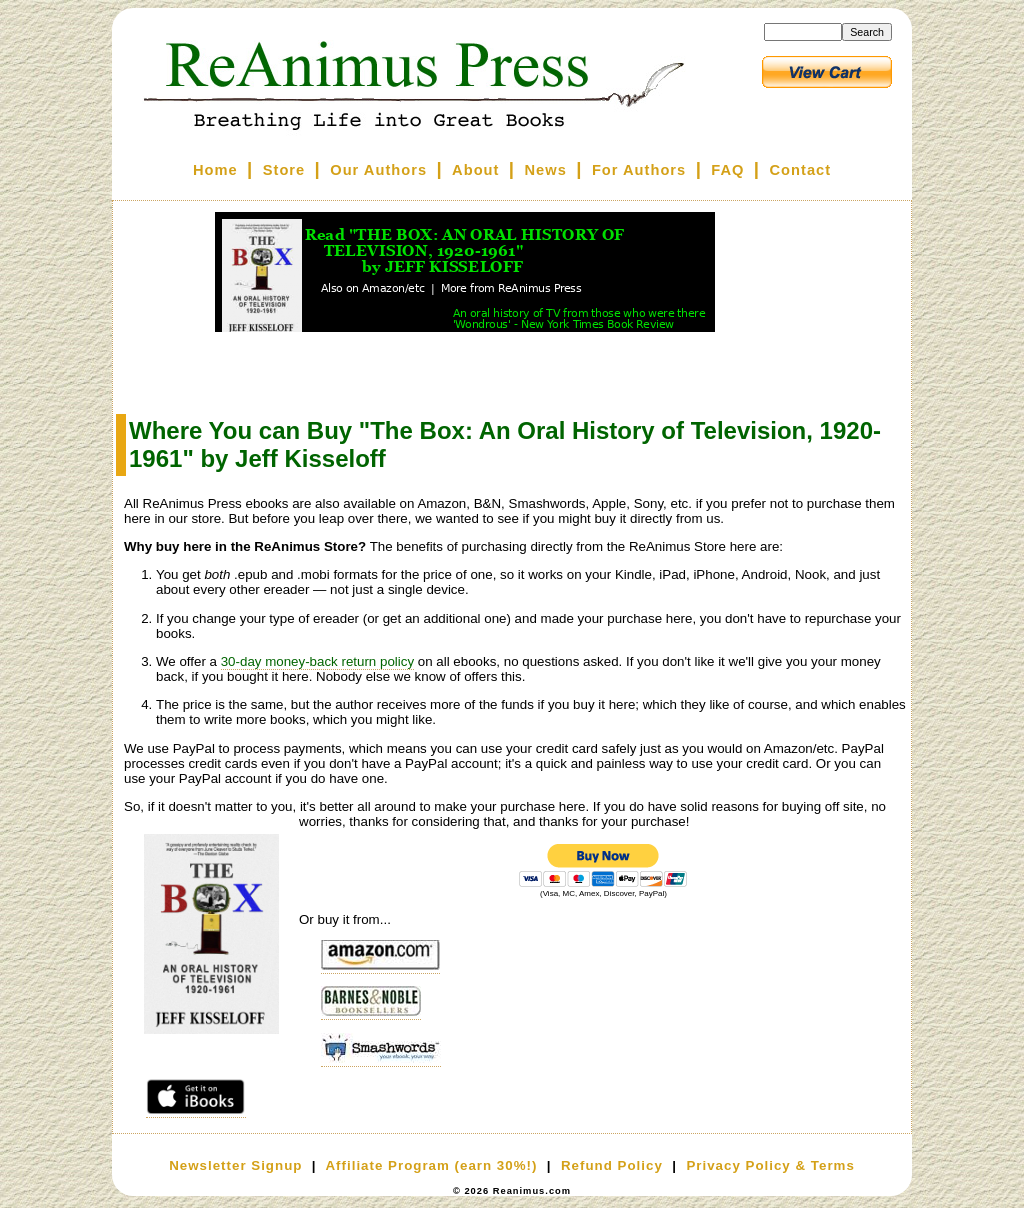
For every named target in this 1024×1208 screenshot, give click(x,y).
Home (215, 170)
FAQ (727, 170)
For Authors (639, 170)
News (546, 170)
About (475, 170)
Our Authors (378, 170)
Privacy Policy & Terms (770, 1165)
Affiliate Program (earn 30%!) (431, 1165)
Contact (801, 170)
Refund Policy (612, 1165)
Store (284, 170)
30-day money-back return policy (317, 661)
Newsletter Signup (235, 1165)
